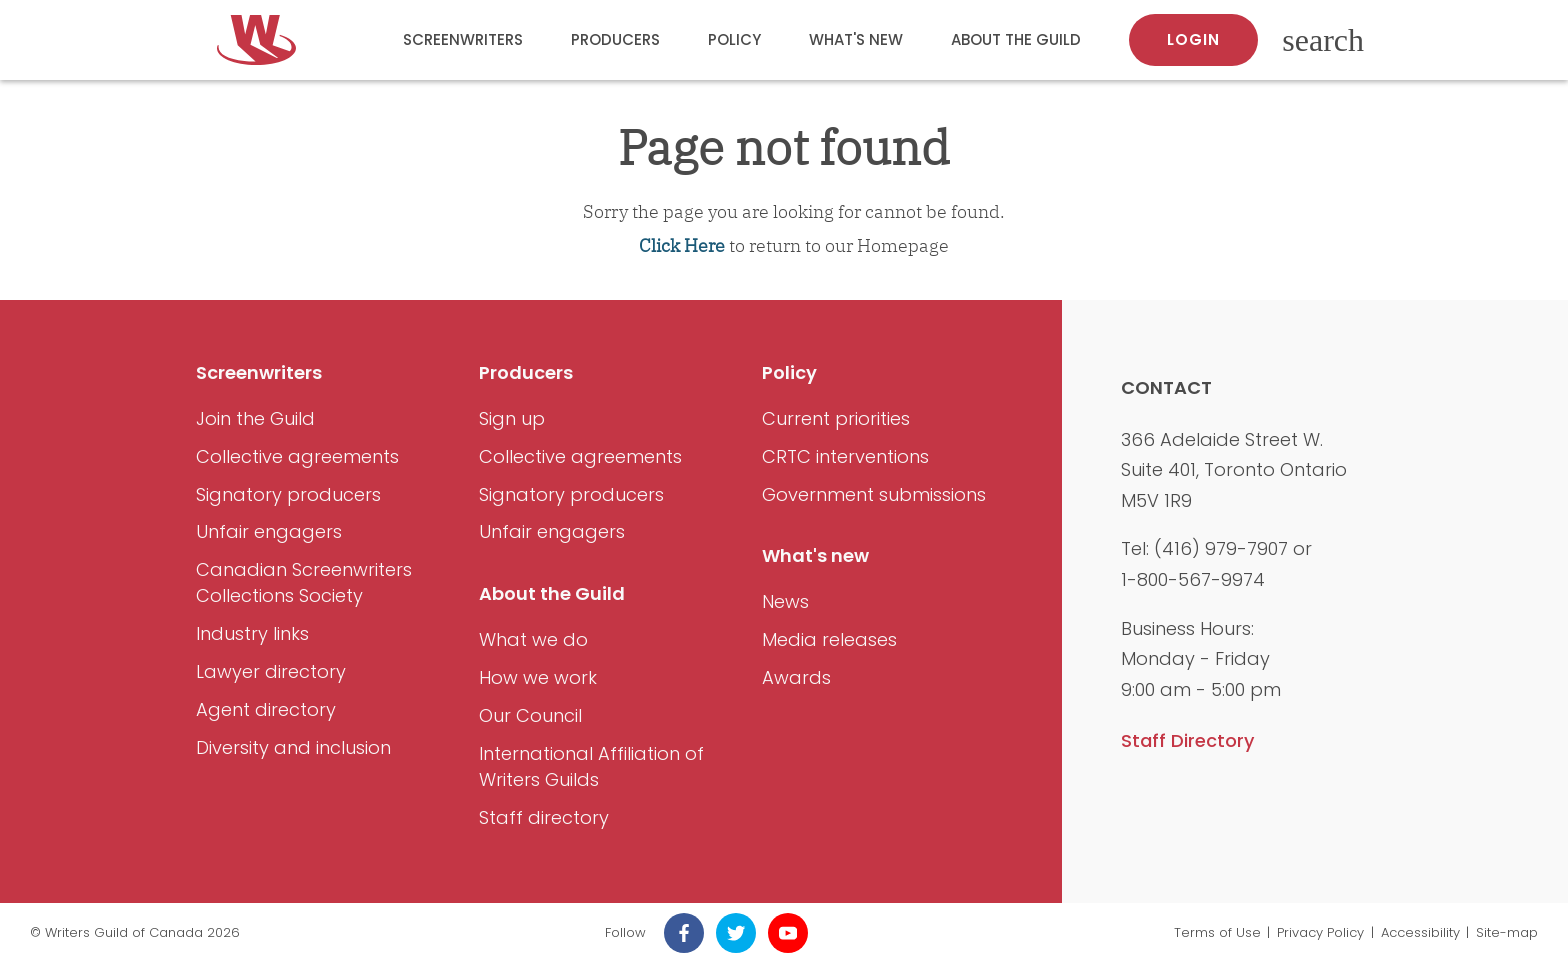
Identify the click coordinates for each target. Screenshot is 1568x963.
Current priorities (836, 418)
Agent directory (266, 709)
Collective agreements (297, 456)
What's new (856, 39)
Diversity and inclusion (293, 747)
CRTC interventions (845, 456)
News (785, 601)
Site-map (1507, 932)
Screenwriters (463, 39)
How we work (538, 677)
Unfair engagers (269, 531)
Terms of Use (1217, 932)
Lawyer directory (271, 671)
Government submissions (874, 494)
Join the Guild (255, 418)
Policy (734, 39)
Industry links (252, 633)
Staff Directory (1187, 740)
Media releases (829, 639)
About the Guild (1016, 39)
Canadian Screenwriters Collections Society (304, 582)
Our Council (530, 715)
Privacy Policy (1320, 932)
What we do (533, 639)
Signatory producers (288, 494)
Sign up (512, 418)
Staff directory (544, 817)
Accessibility (1420, 932)
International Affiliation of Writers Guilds (591, 766)
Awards (796, 677)
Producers (615, 39)
